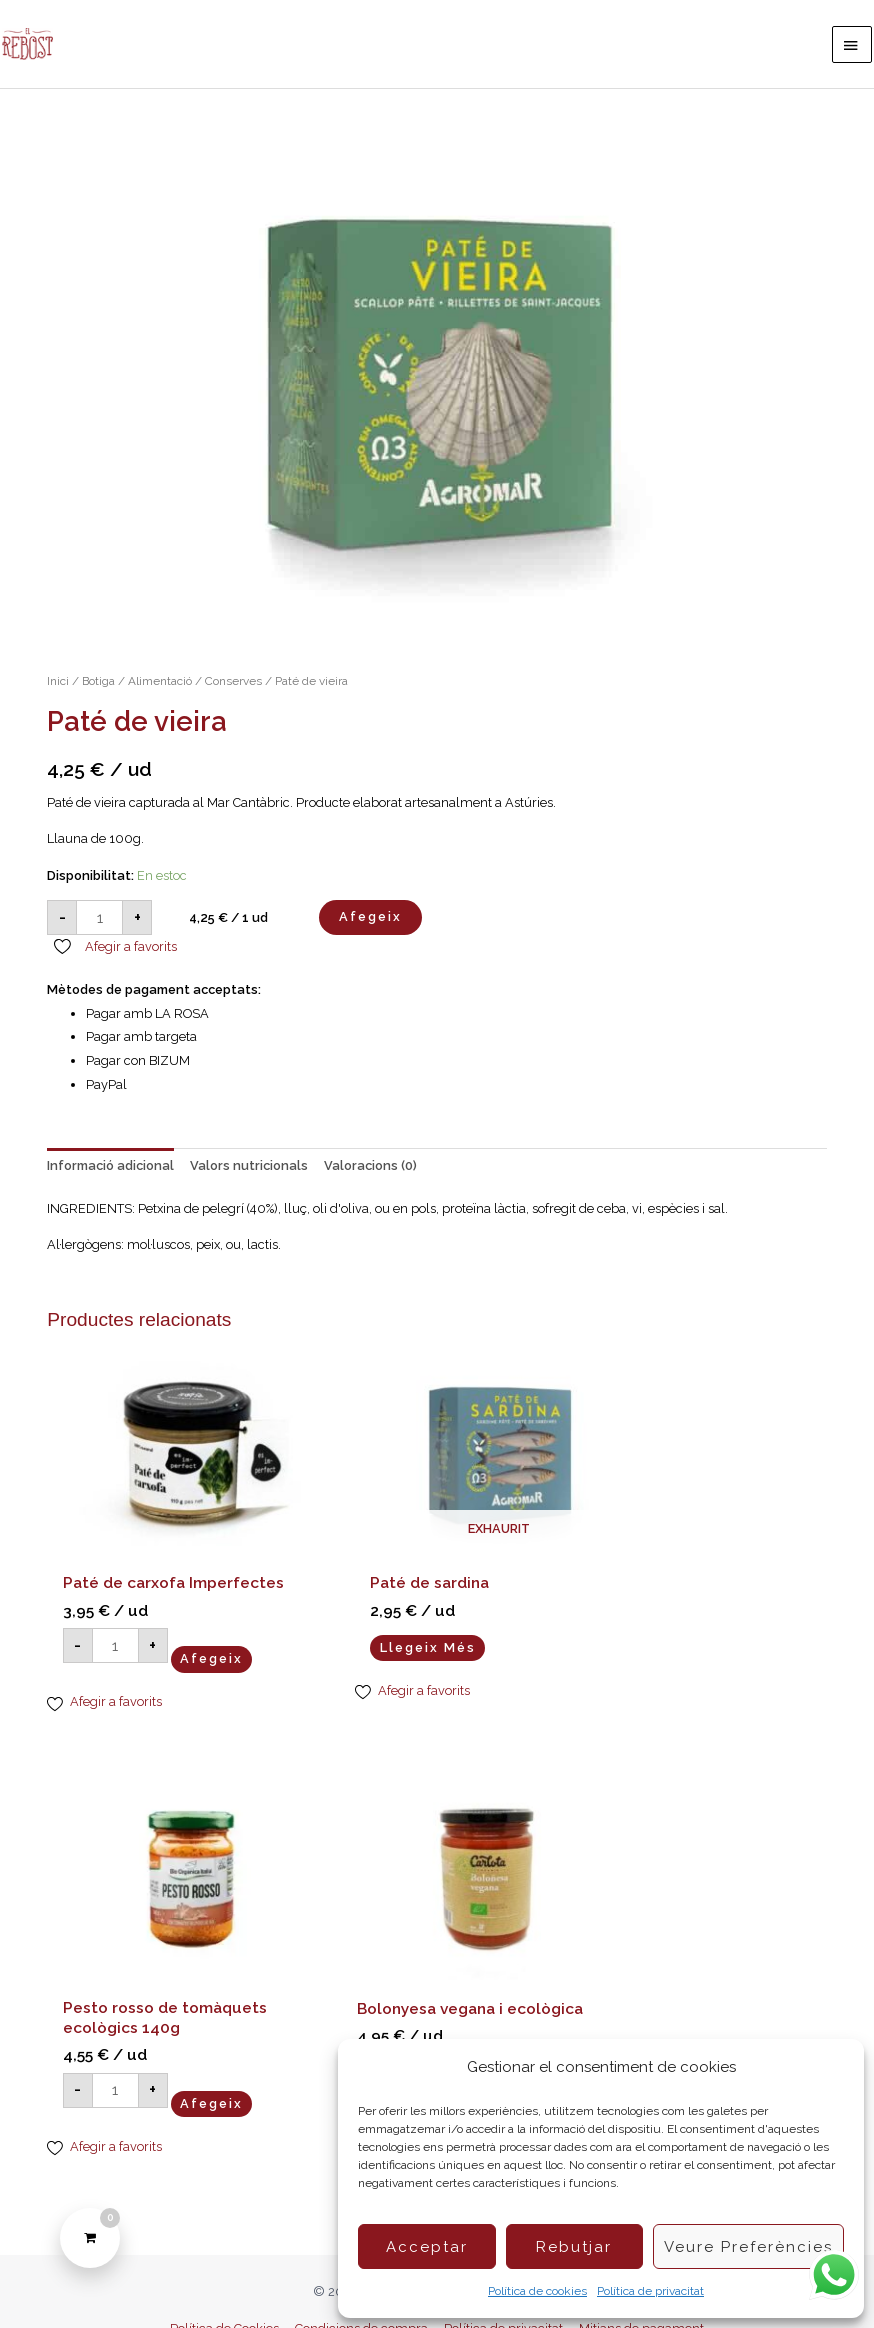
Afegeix (370, 927)
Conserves (233, 692)
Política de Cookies (224, 2290)
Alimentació (160, 692)
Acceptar (427, 2247)
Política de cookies (537, 2291)
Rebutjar (574, 2247)
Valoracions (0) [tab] (370, 1175)
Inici (58, 692)
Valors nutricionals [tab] (249, 1175)
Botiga (98, 692)
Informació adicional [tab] (110, 1175)
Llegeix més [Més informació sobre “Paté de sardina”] (385, 1624)
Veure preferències (748, 2247)
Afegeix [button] (211, 1656)
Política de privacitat (650, 2291)
